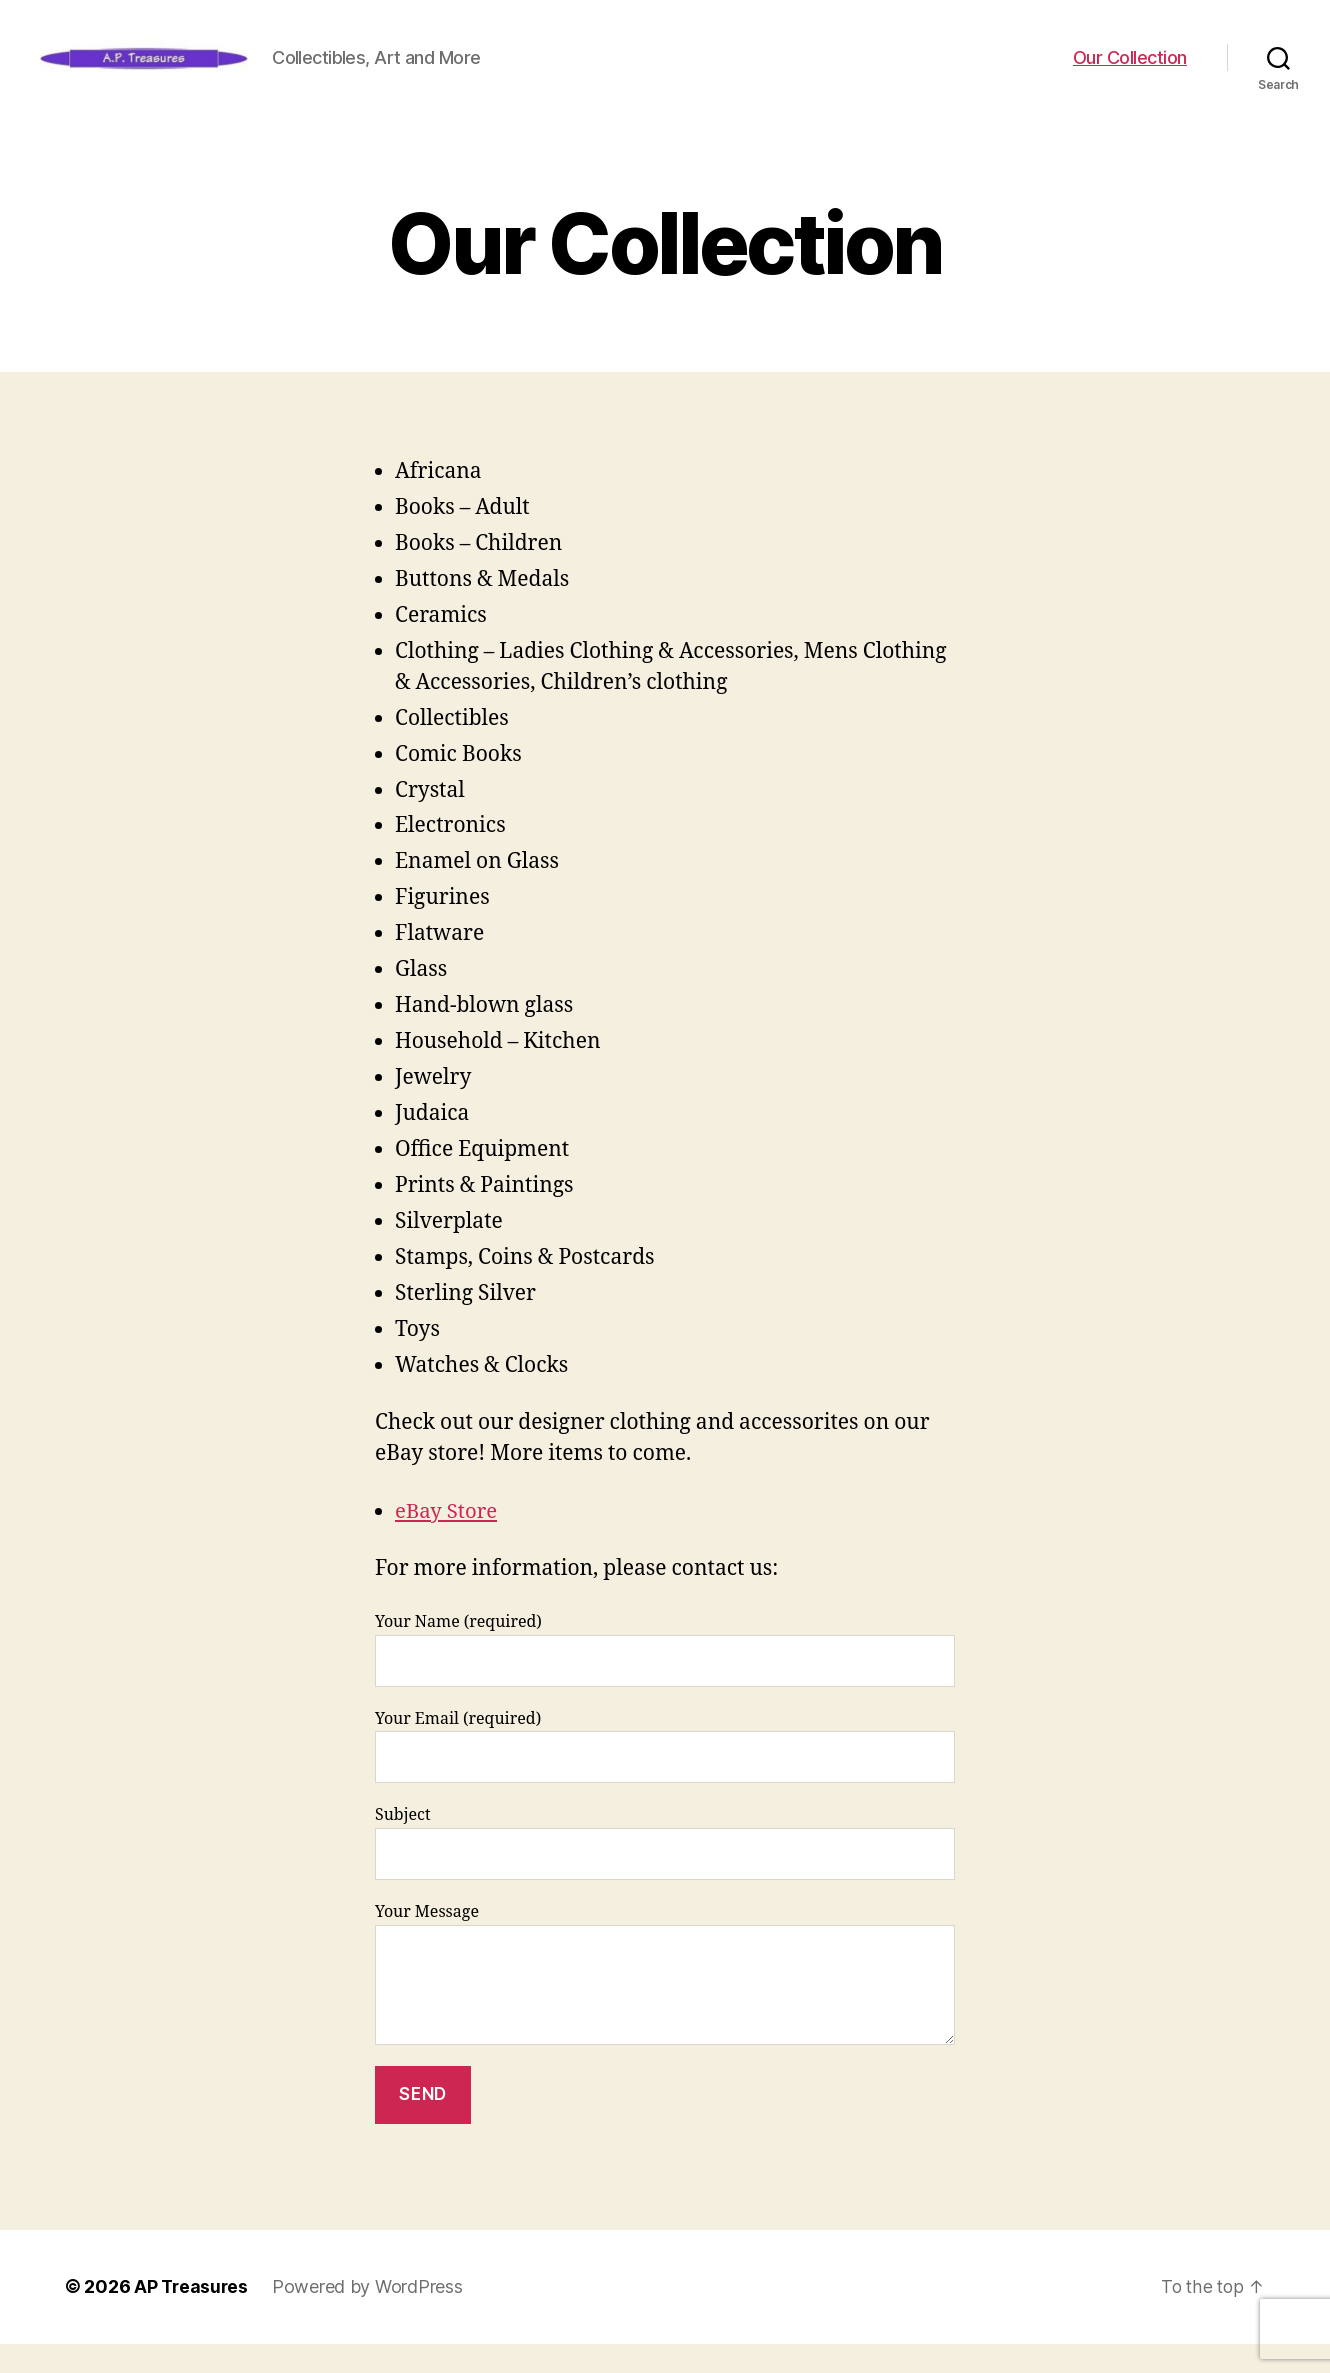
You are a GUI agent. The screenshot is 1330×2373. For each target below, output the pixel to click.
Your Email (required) (665, 1776)
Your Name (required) (665, 1679)
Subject (665, 1872)
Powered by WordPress (370, 2316)
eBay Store (447, 1541)
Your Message (665, 2003)
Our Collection (1130, 72)
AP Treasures (192, 2316)
